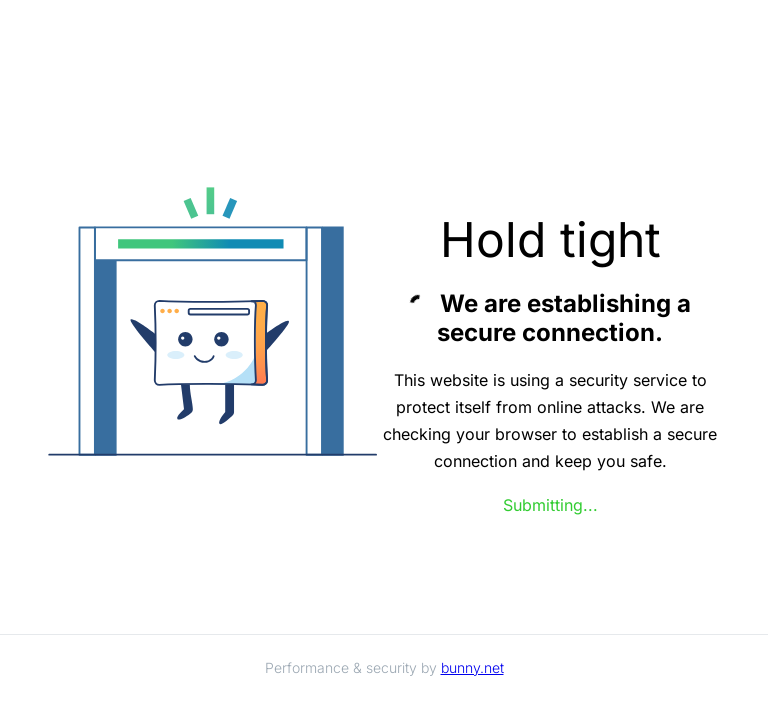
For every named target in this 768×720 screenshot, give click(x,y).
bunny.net (472, 667)
